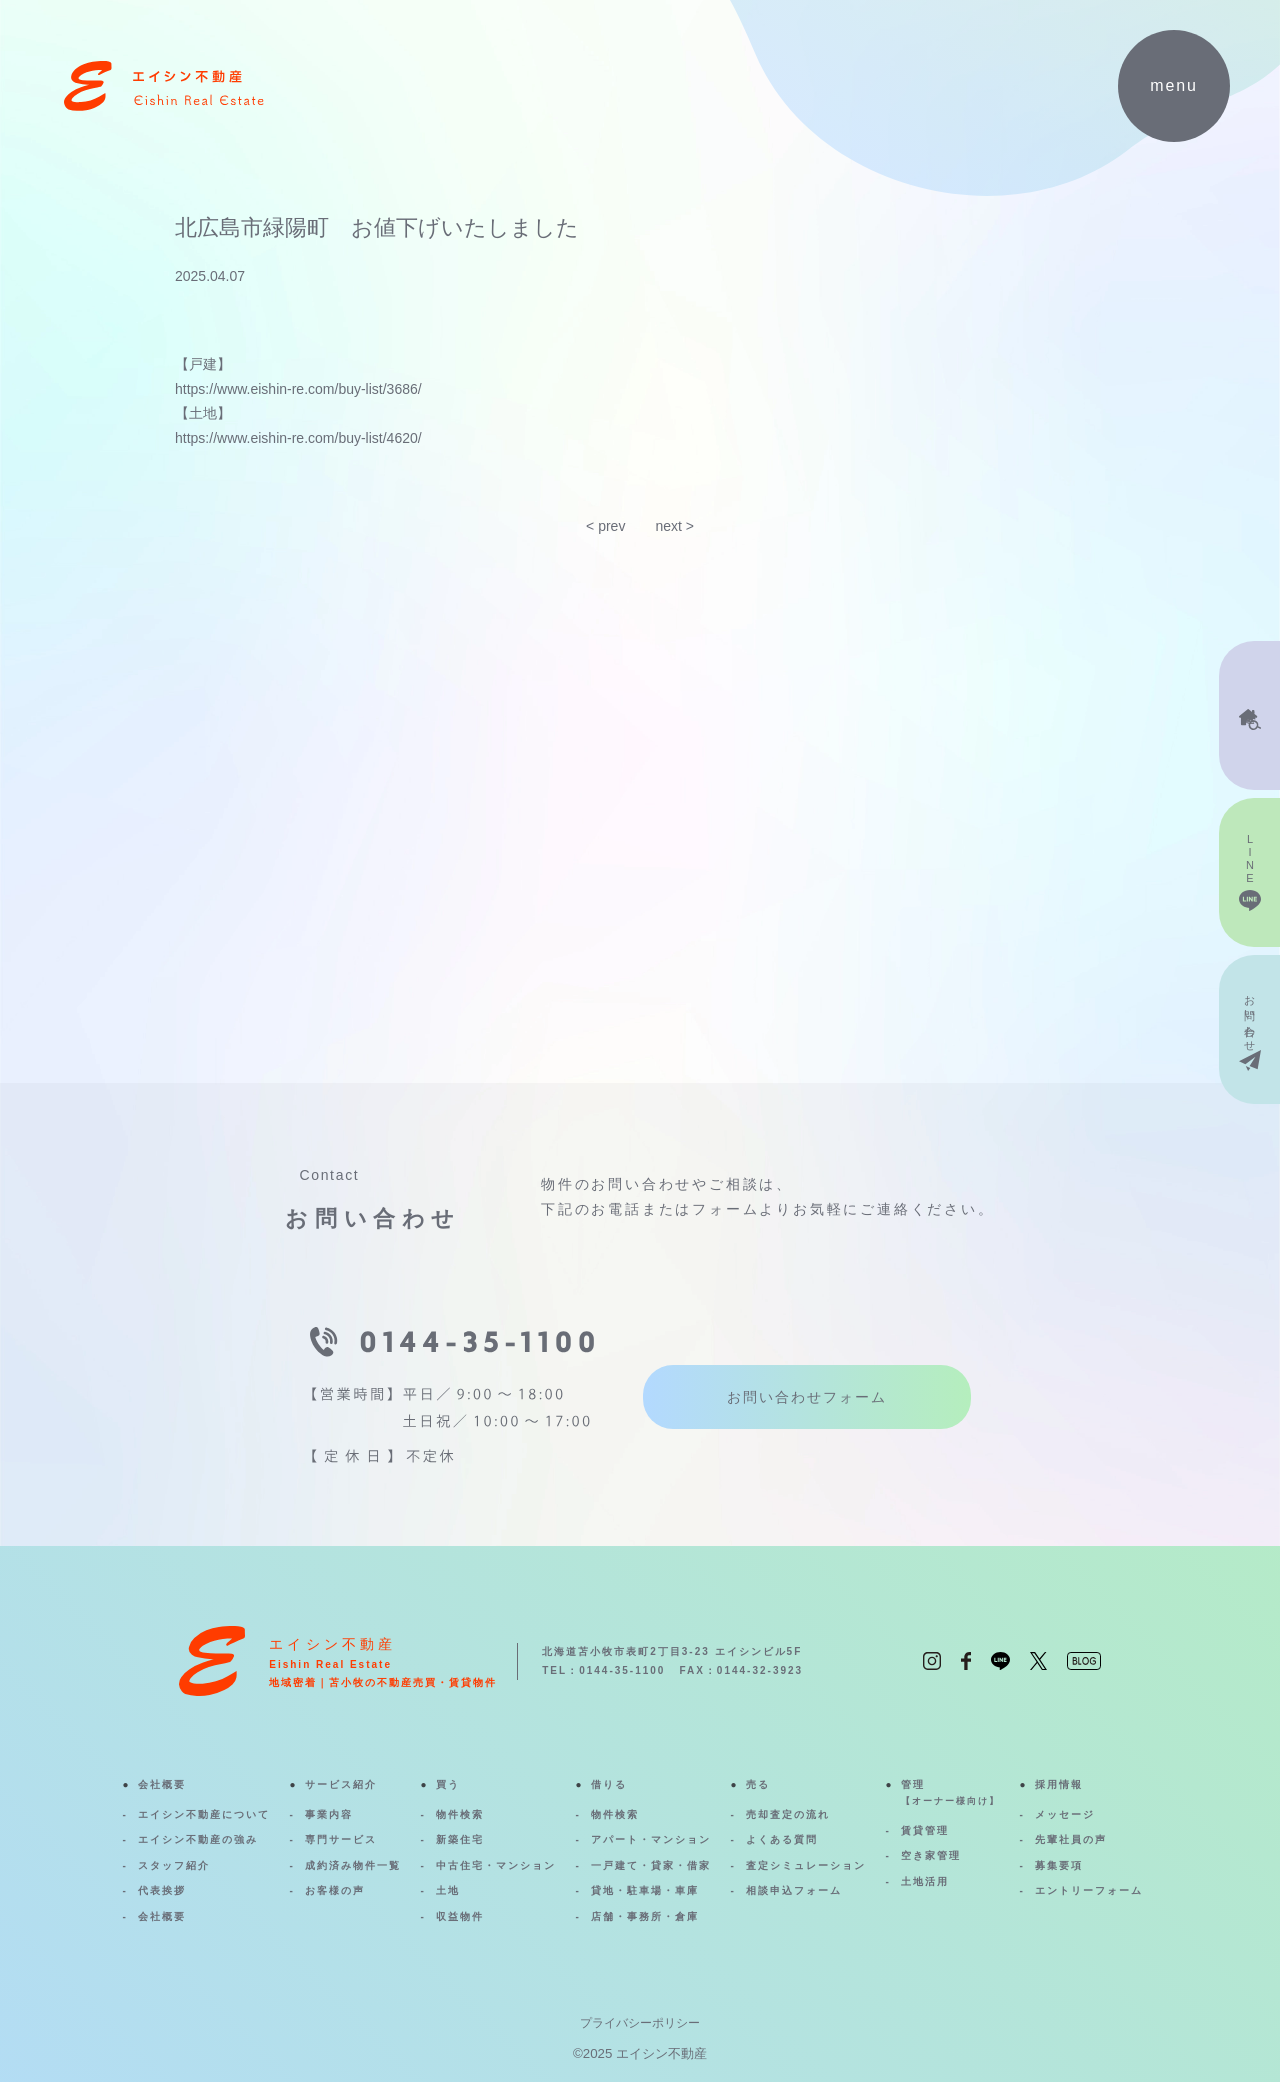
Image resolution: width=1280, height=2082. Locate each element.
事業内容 (329, 1814)
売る (758, 1784)
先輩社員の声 (1071, 1839)
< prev (605, 526)
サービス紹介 (341, 1784)
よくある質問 (782, 1839)
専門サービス (341, 1839)
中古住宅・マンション (496, 1865)
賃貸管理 (925, 1830)
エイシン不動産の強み (198, 1839)
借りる (609, 1784)
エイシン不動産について (204, 1814)
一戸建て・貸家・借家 (651, 1865)
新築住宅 (460, 1839)
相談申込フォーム (794, 1890)
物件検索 (460, 1814)
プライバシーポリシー (640, 2023)
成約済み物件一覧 (353, 1865)
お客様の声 (335, 1890)
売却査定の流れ (788, 1814)
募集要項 (1059, 1865)
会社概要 (162, 1784)
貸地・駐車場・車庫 (645, 1890)
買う (448, 1784)
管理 (950, 1794)
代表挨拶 (162, 1890)
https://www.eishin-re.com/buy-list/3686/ (298, 389)
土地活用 (925, 1881)
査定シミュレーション (806, 1865)
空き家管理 (931, 1855)
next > (674, 526)
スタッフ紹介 (174, 1865)
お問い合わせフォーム (807, 1397)
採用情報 (1059, 1784)
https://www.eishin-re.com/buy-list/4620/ (298, 438)
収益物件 (460, 1916)
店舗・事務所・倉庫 (645, 1916)
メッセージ (1065, 1814)
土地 (448, 1890)
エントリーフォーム (1089, 1890)
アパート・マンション (651, 1839)
